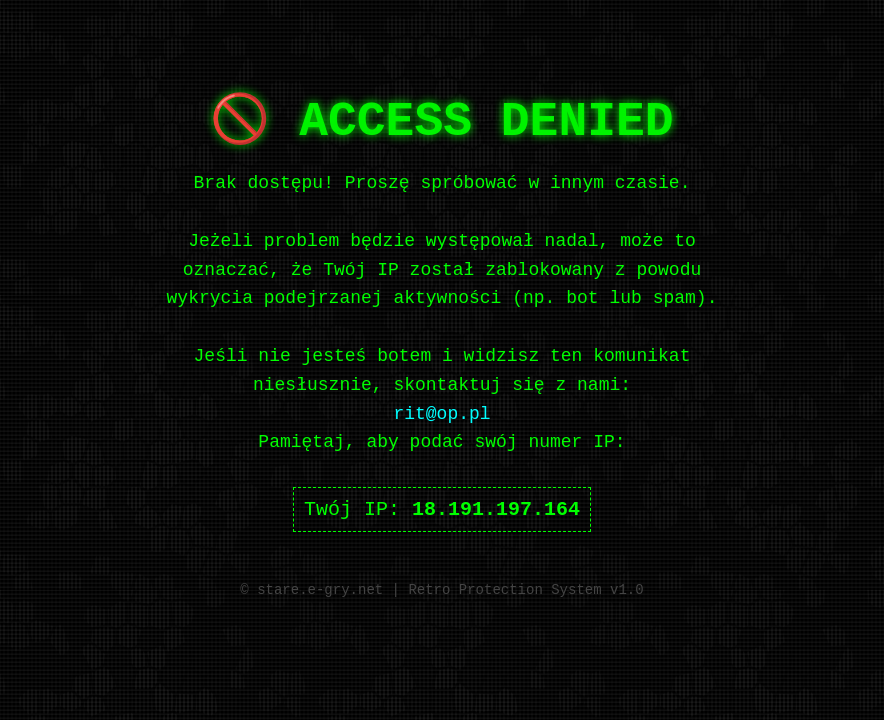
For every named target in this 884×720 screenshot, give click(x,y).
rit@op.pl (441, 414)
